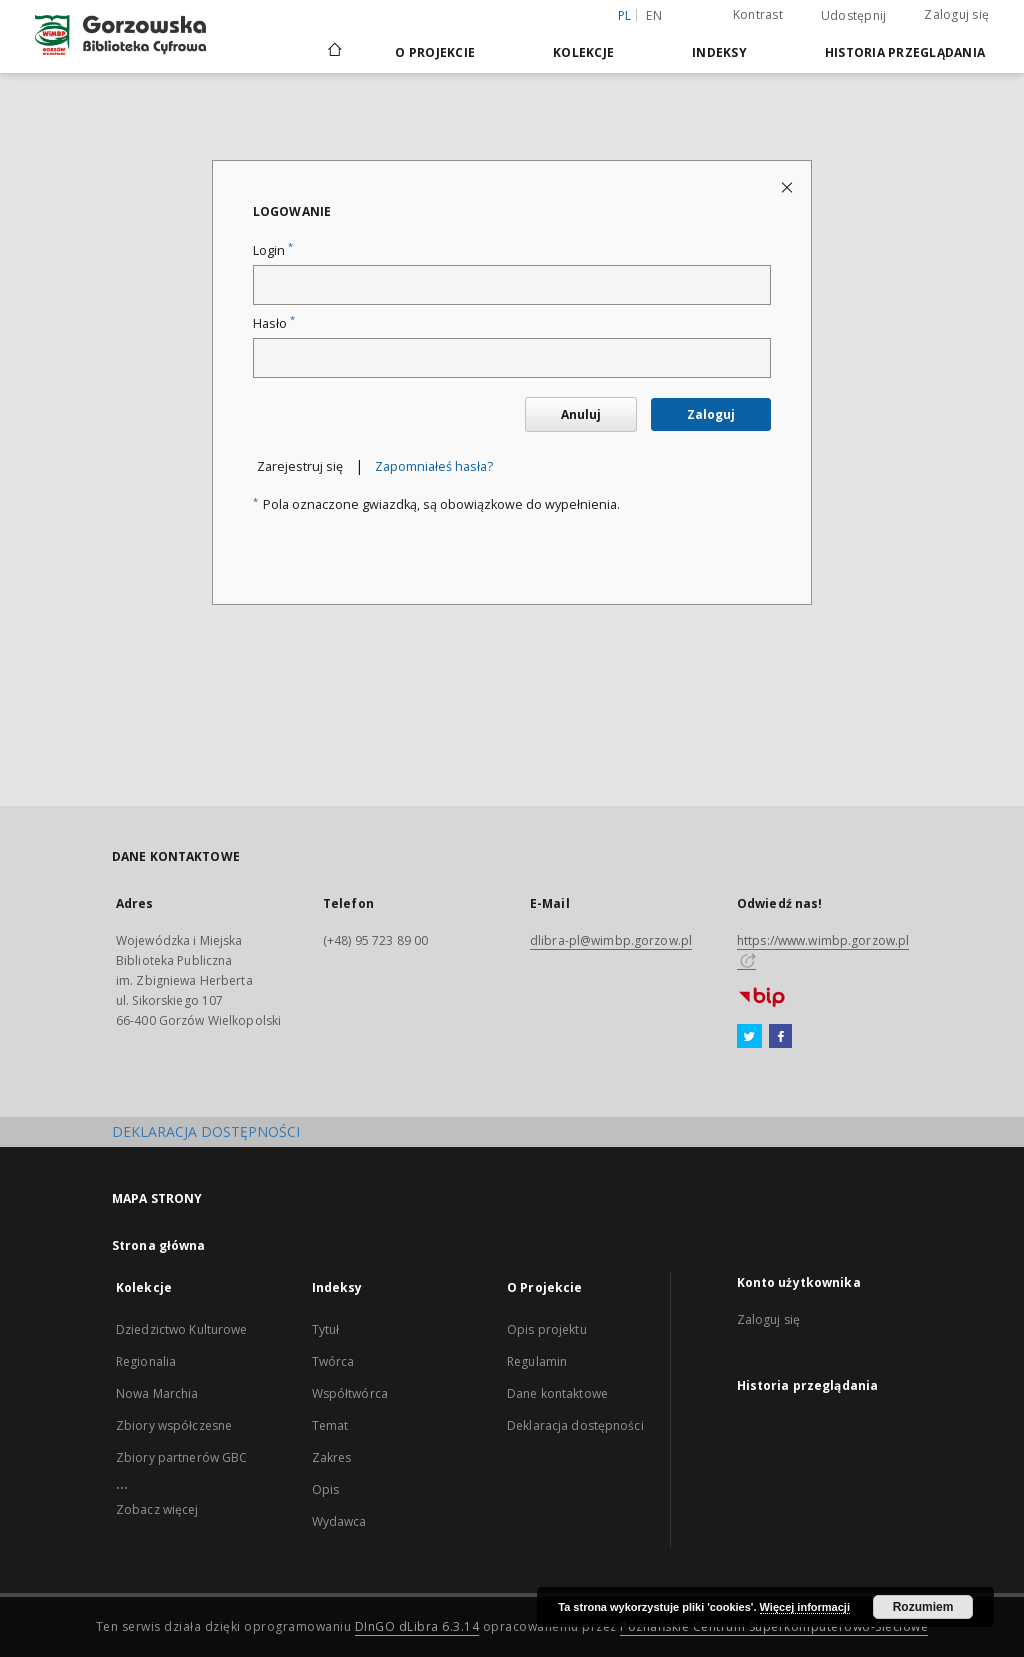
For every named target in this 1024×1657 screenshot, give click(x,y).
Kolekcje (583, 52)
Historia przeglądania (905, 52)
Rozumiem (923, 1607)
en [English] (654, 15)
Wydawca (339, 1521)
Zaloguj (711, 414)
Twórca (333, 1361)
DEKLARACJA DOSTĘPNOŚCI (206, 1131)
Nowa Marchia (157, 1393)
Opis (325, 1489)
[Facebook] (780, 1037)
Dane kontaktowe (557, 1393)
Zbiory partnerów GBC (181, 1457)
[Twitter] (749, 1037)
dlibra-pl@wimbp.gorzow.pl (611, 940)
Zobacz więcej (157, 1509)
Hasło (274, 323)
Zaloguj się (956, 14)
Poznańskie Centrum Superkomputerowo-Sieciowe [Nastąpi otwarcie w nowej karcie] (774, 1626)
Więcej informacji (805, 1607)
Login (273, 250)
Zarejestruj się (300, 466)
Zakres (332, 1457)
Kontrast (758, 14)
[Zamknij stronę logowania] (788, 186)
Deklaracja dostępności (575, 1425)
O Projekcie (435, 52)
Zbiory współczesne (174, 1425)
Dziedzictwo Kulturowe (182, 1329)
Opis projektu (547, 1329)
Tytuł (326, 1329)
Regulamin (537, 1361)
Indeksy (719, 52)
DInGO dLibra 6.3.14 (417, 1626)
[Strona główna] (333, 52)
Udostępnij (854, 16)
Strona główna (159, 1245)
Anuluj (581, 414)
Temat (330, 1425)
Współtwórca (350, 1393)
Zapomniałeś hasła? (434, 466)
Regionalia (146, 1361)
